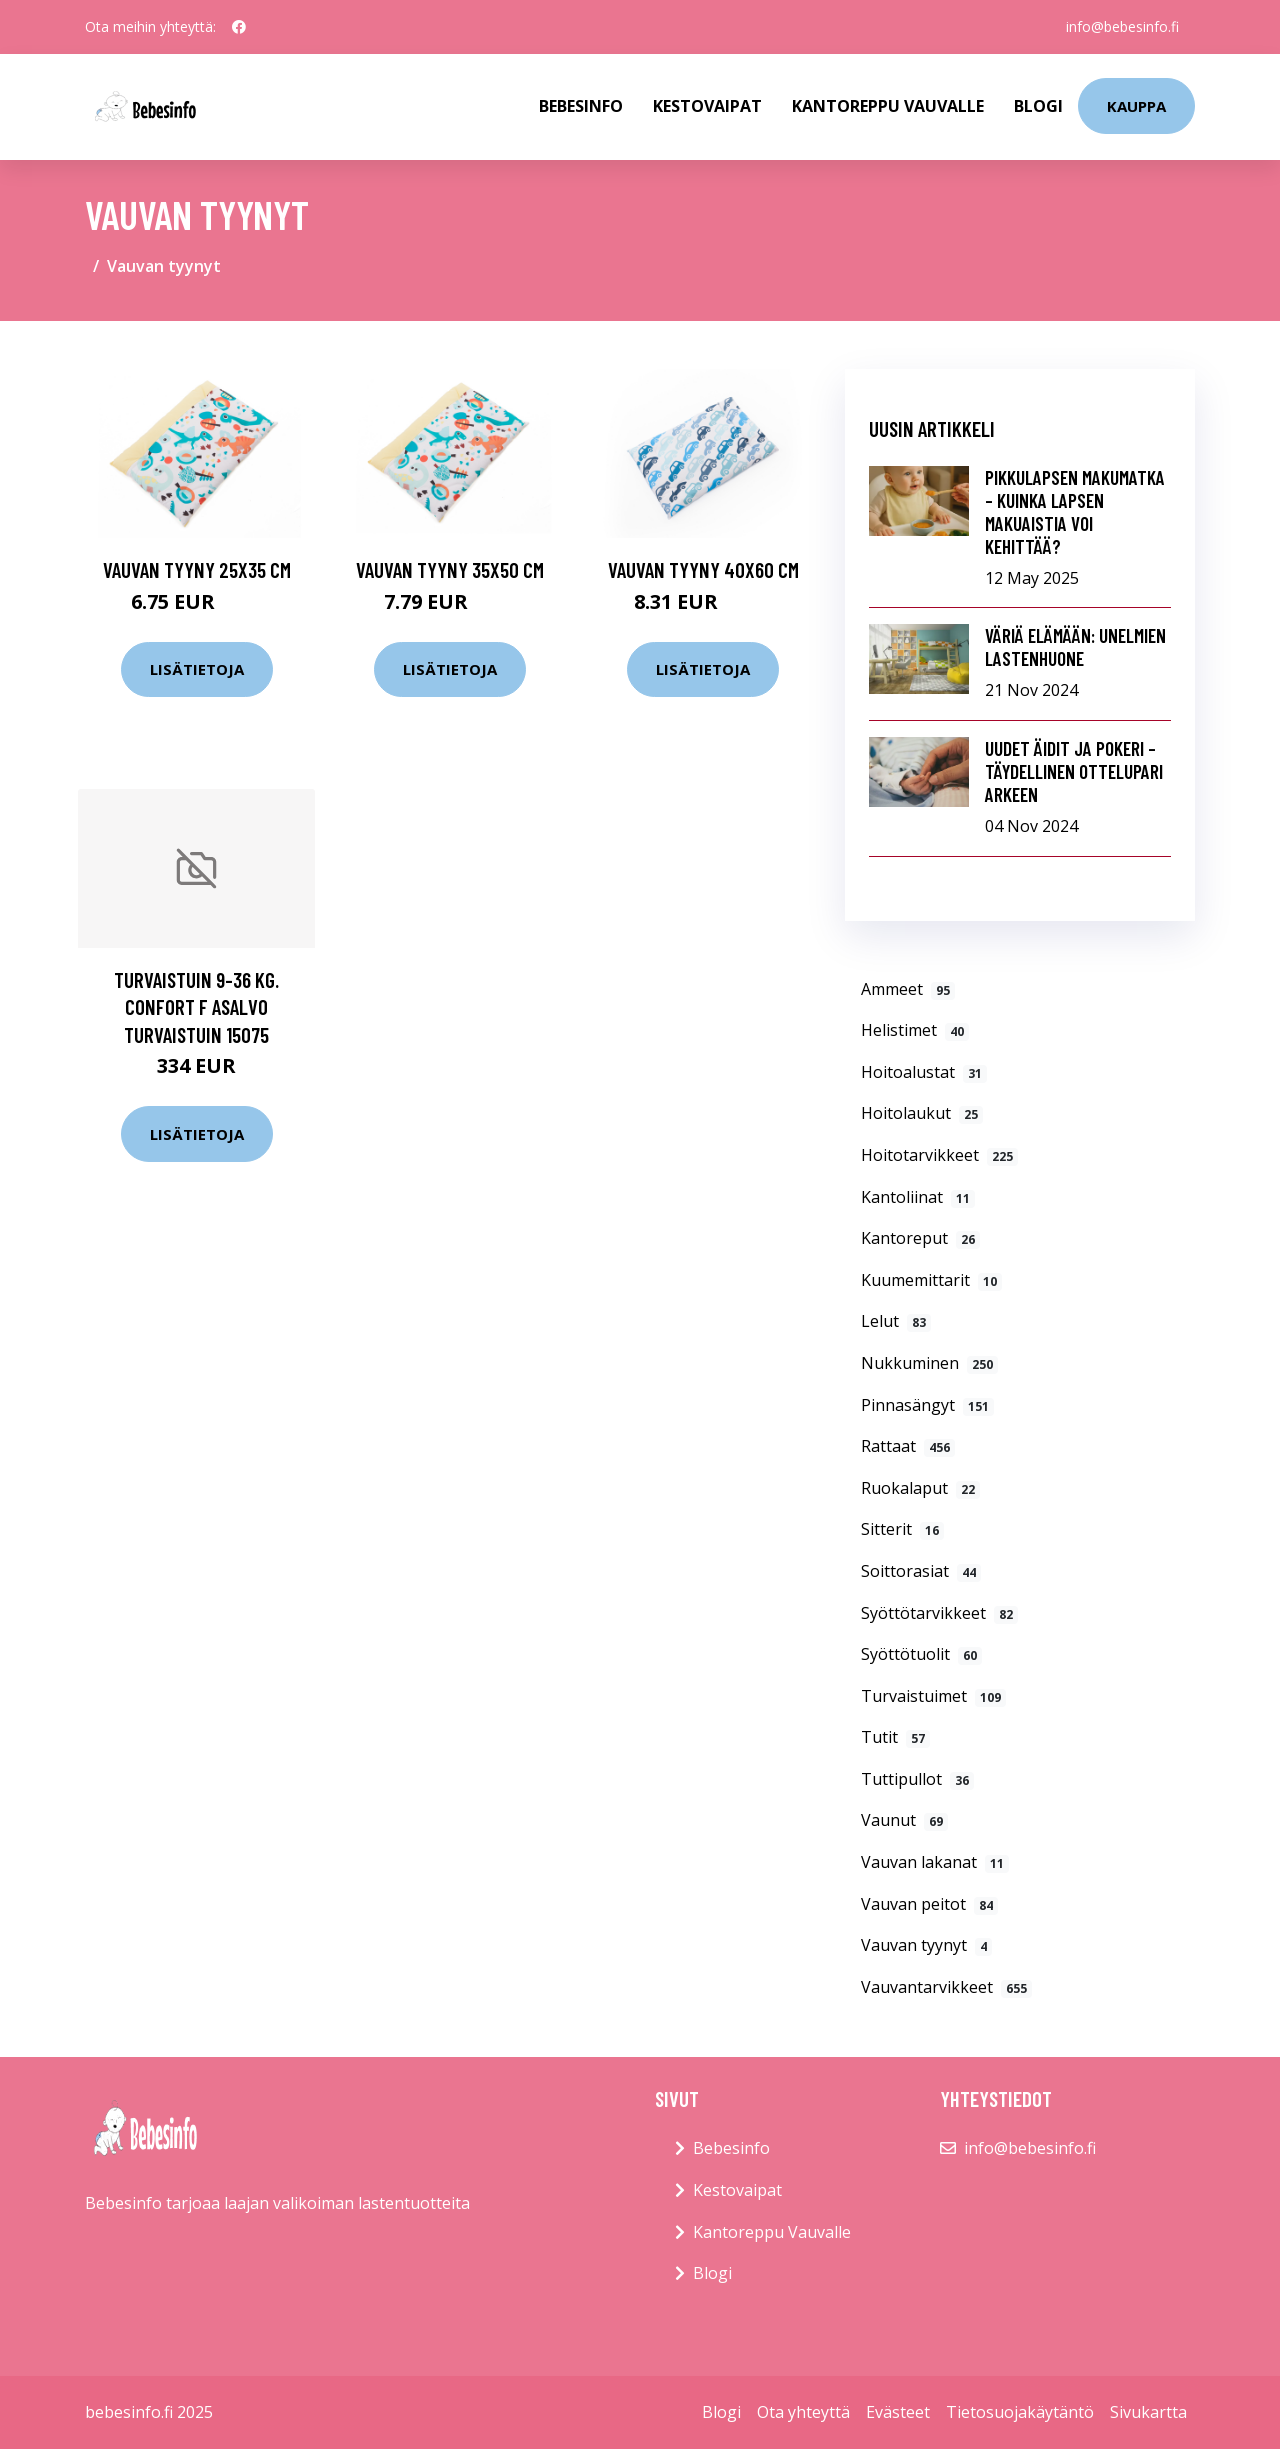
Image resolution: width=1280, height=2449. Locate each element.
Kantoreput (920, 1238)
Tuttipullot (917, 1779)
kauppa (1136, 106)
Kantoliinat (918, 1197)
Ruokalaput (920, 1488)
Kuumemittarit (931, 1280)
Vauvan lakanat (935, 1862)
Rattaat (908, 1446)
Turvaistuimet (933, 1696)
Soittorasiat (921, 1571)
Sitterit (902, 1529)
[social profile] (239, 27)
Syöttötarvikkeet (939, 1613)
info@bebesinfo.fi (1122, 26)
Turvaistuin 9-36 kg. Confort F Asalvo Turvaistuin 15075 (196, 1007)
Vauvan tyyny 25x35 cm (197, 569)
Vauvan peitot (929, 1904)
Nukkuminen (929, 1363)
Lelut (896, 1321)
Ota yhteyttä (803, 2412)
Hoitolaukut (922, 1113)
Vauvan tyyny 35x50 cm (450, 569)
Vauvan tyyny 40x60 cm (703, 569)
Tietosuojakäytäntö (1020, 2412)
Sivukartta (1148, 2412)
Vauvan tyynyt (926, 1945)
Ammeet (908, 989)
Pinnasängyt (927, 1405)
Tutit (895, 1737)
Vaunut (904, 1820)
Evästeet (898, 2412)
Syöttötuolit (921, 1654)
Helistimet (915, 1030)
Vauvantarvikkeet (946, 1987)
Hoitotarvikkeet (939, 1155)
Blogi (1038, 106)
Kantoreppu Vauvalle (888, 106)
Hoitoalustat (924, 1072)
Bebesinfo (581, 106)
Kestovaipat (707, 106)
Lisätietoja (197, 669)
